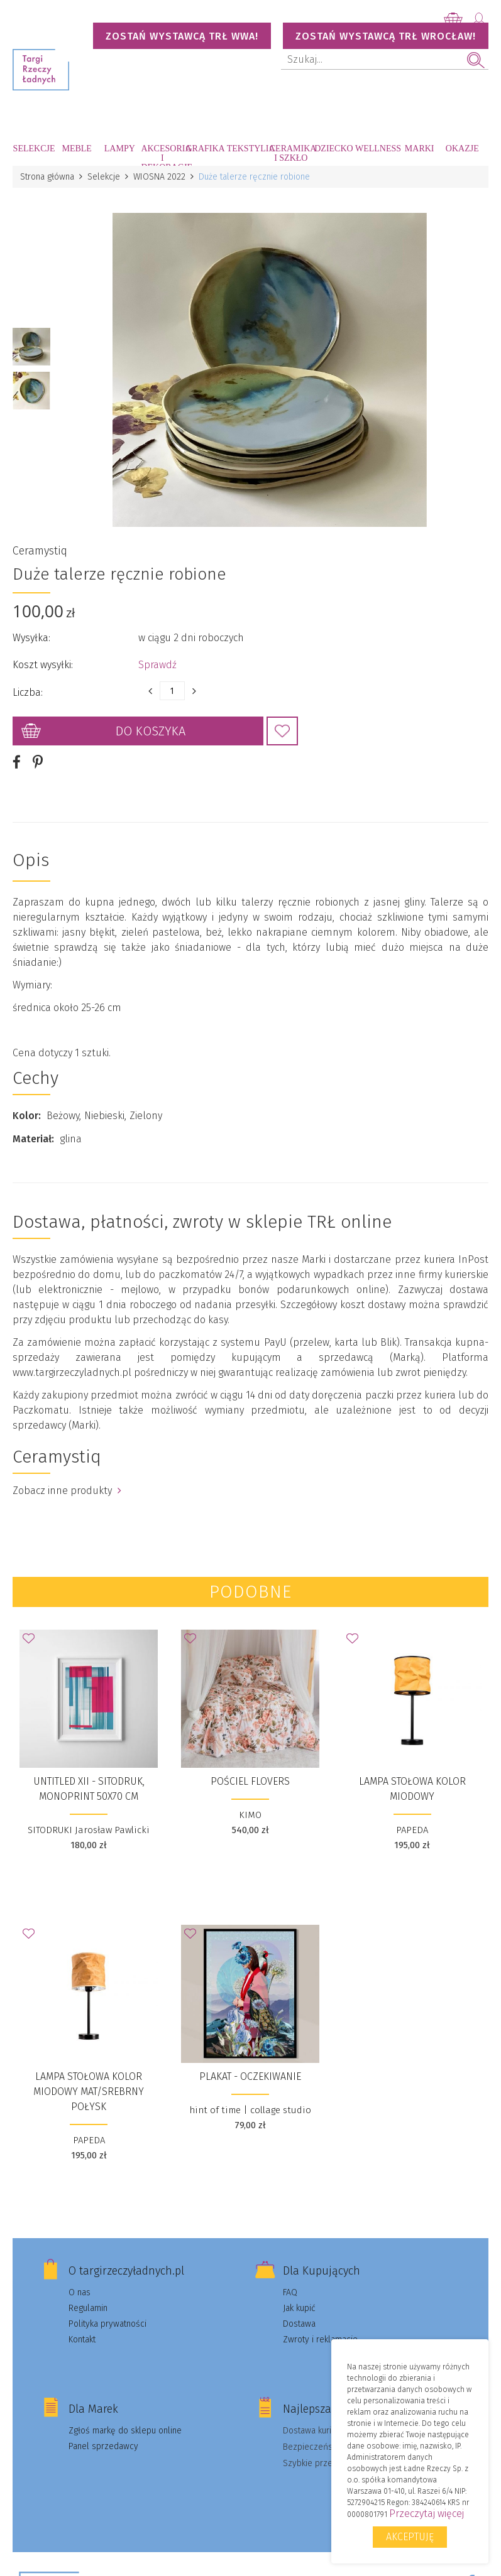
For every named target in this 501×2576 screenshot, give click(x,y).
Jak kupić (299, 2308)
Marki (419, 148)
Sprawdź (157, 665)
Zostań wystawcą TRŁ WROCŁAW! (385, 36)
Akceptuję (410, 2537)
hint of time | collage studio (250, 2110)
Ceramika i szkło (291, 153)
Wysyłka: (31, 638)
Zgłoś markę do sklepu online (125, 2430)
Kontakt (82, 2339)
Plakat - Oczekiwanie (250, 2076)
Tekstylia (248, 148)
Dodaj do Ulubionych (282, 731)
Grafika (204, 148)
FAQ (290, 2292)
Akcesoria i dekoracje (162, 155)
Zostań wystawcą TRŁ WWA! (182, 36)
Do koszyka (150, 731)
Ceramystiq (40, 551)
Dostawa (299, 2324)
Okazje (462, 148)
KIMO (250, 1815)
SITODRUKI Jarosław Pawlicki (89, 1830)
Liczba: (28, 692)
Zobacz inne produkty (67, 1490)
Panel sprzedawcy (103, 2446)
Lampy (119, 148)
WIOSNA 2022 (159, 176)
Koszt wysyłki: (43, 665)
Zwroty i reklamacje (320, 2339)
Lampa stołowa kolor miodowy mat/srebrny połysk (88, 2091)
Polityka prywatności (107, 2324)
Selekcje (34, 148)
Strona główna (47, 176)
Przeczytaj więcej (426, 2513)
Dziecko (333, 148)
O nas (80, 2292)
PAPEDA (412, 1830)
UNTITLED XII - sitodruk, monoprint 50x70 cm (89, 1788)
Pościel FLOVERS (250, 1781)
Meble (76, 148)
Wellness (376, 148)
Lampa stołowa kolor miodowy (412, 1788)
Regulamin (88, 2308)
